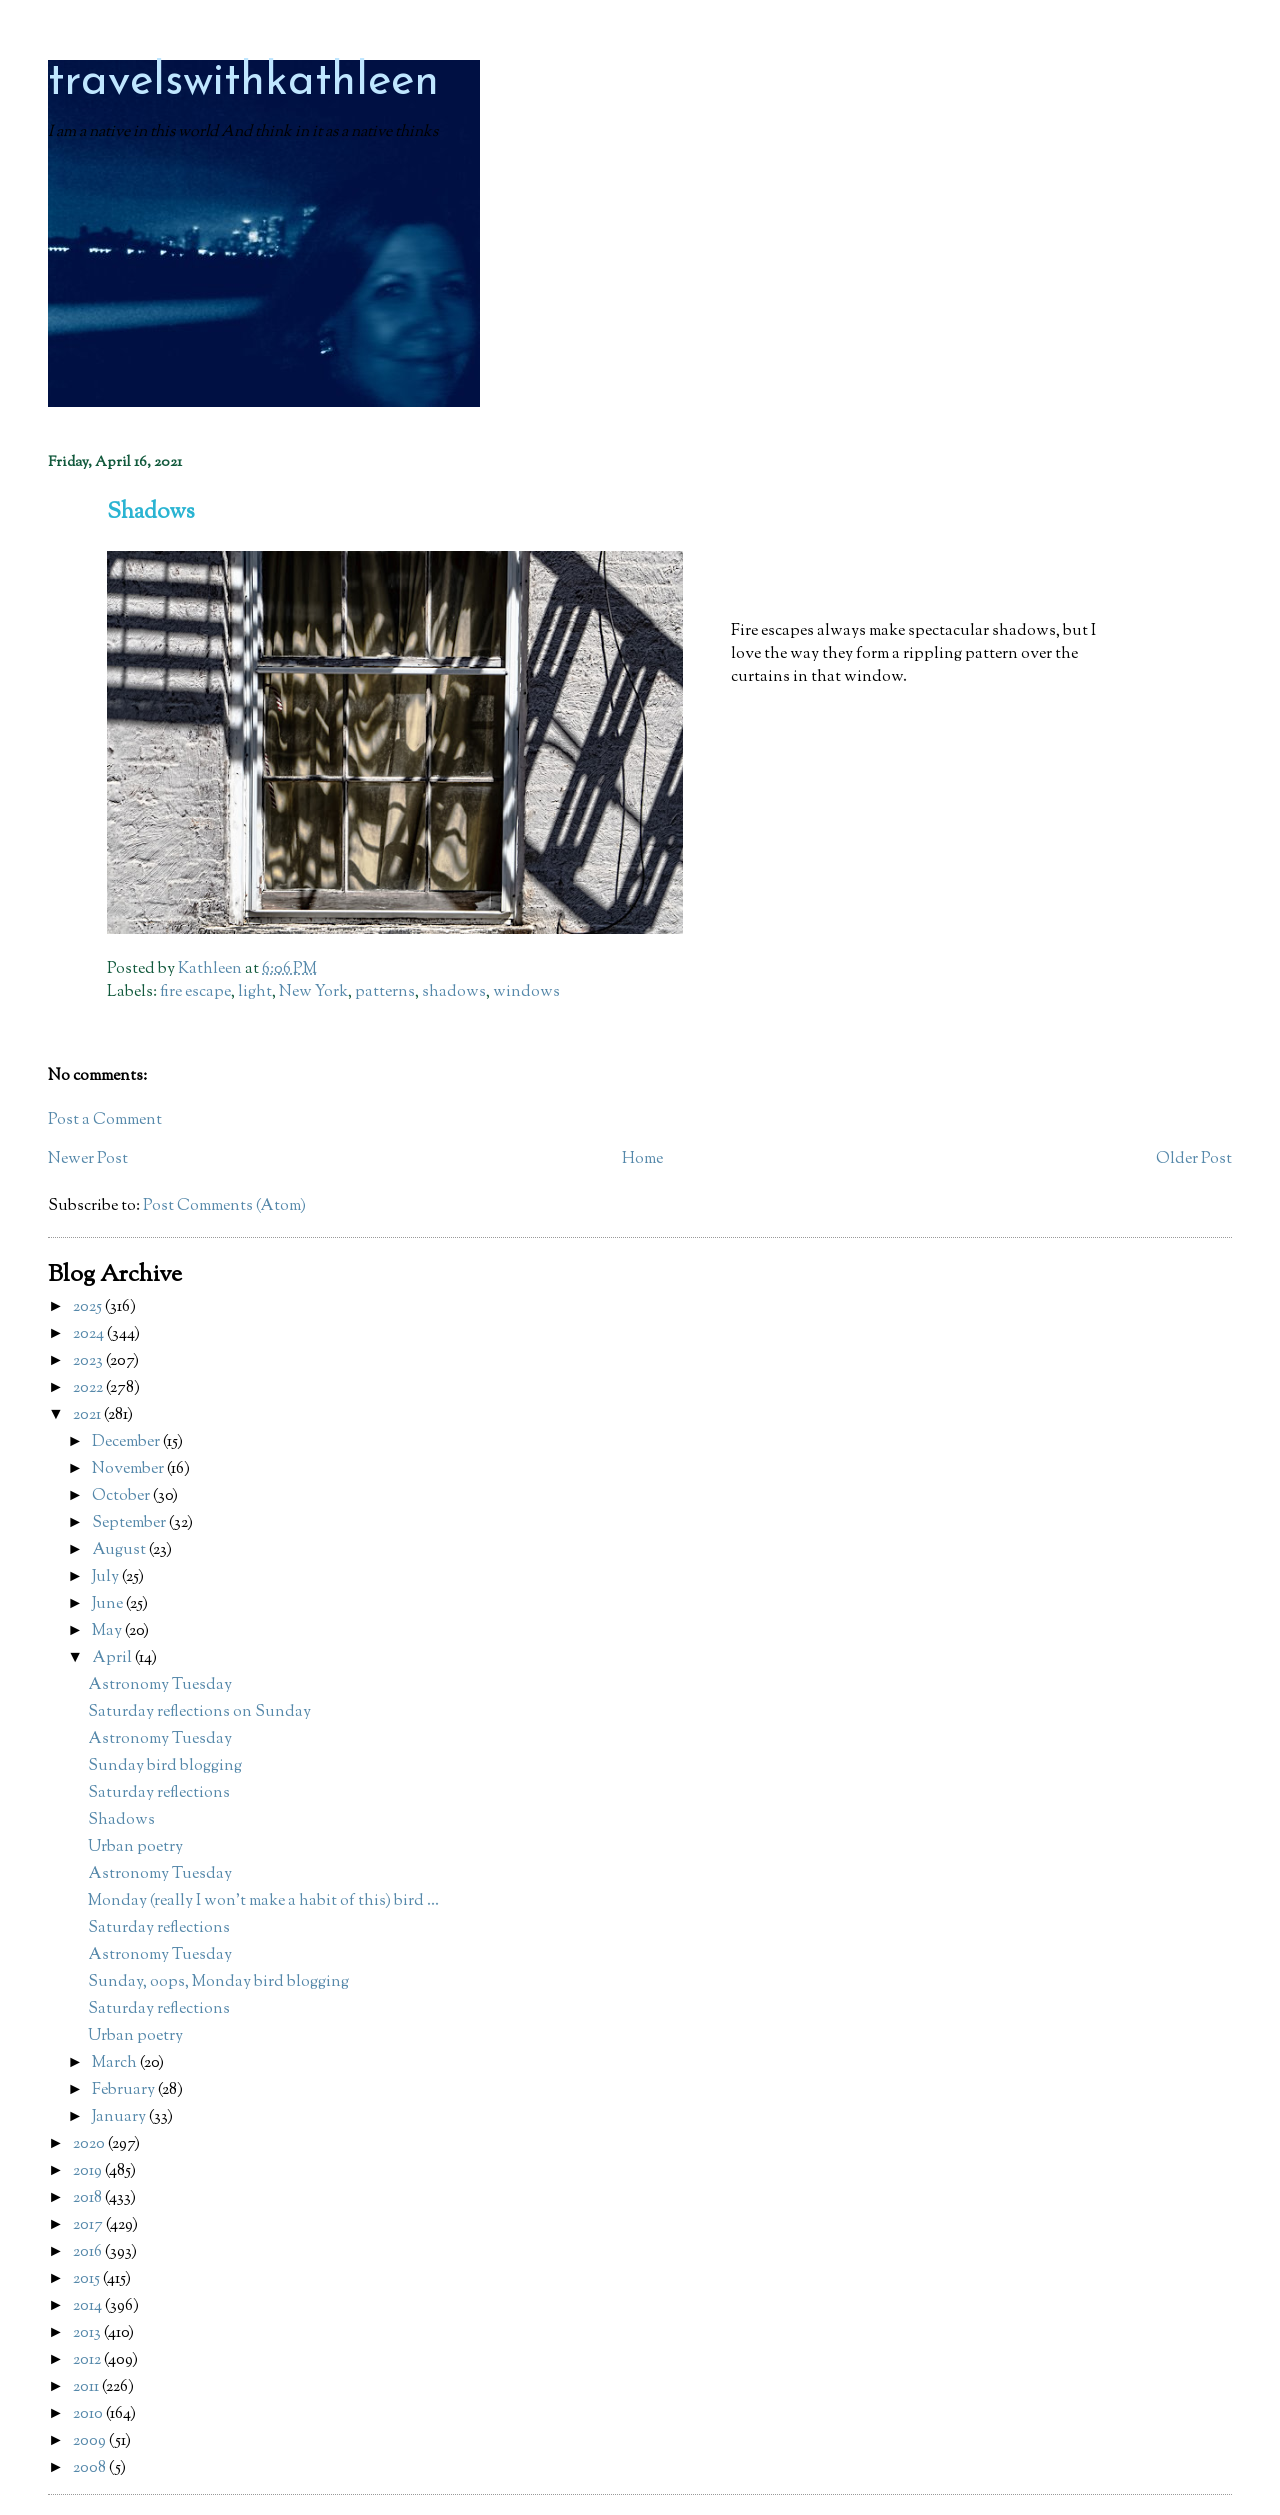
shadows (454, 992)
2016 (89, 2252)
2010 (89, 2414)
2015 (88, 2279)
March (116, 2063)
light (255, 992)
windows (526, 992)
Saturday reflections (159, 1793)
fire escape (195, 992)
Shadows (121, 1820)
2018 (89, 2198)
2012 (88, 2360)
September (130, 1523)
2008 (91, 2468)
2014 (89, 2306)
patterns (385, 992)
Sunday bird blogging (165, 1766)
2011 (87, 2387)
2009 (91, 2441)
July (107, 1577)
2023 (89, 1361)
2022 (89, 1388)
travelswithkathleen (243, 82)
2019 (89, 2171)
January (120, 2117)
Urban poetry (135, 1847)
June (109, 1604)
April (113, 1658)
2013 (88, 2333)
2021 (88, 1415)
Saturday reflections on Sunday (199, 1712)
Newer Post (88, 1159)
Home (642, 1159)
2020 (90, 2144)
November (129, 1469)
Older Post (1194, 1159)
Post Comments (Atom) (224, 1206)
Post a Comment (105, 1120)
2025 (89, 1307)
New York (313, 992)
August (120, 1550)
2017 (89, 2225)
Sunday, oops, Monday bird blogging (218, 1982)
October (122, 1496)
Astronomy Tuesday (160, 1685)
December (127, 1442)
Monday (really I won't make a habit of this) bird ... (263, 1901)
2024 (90, 1334)
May (108, 1631)
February (125, 2090)
